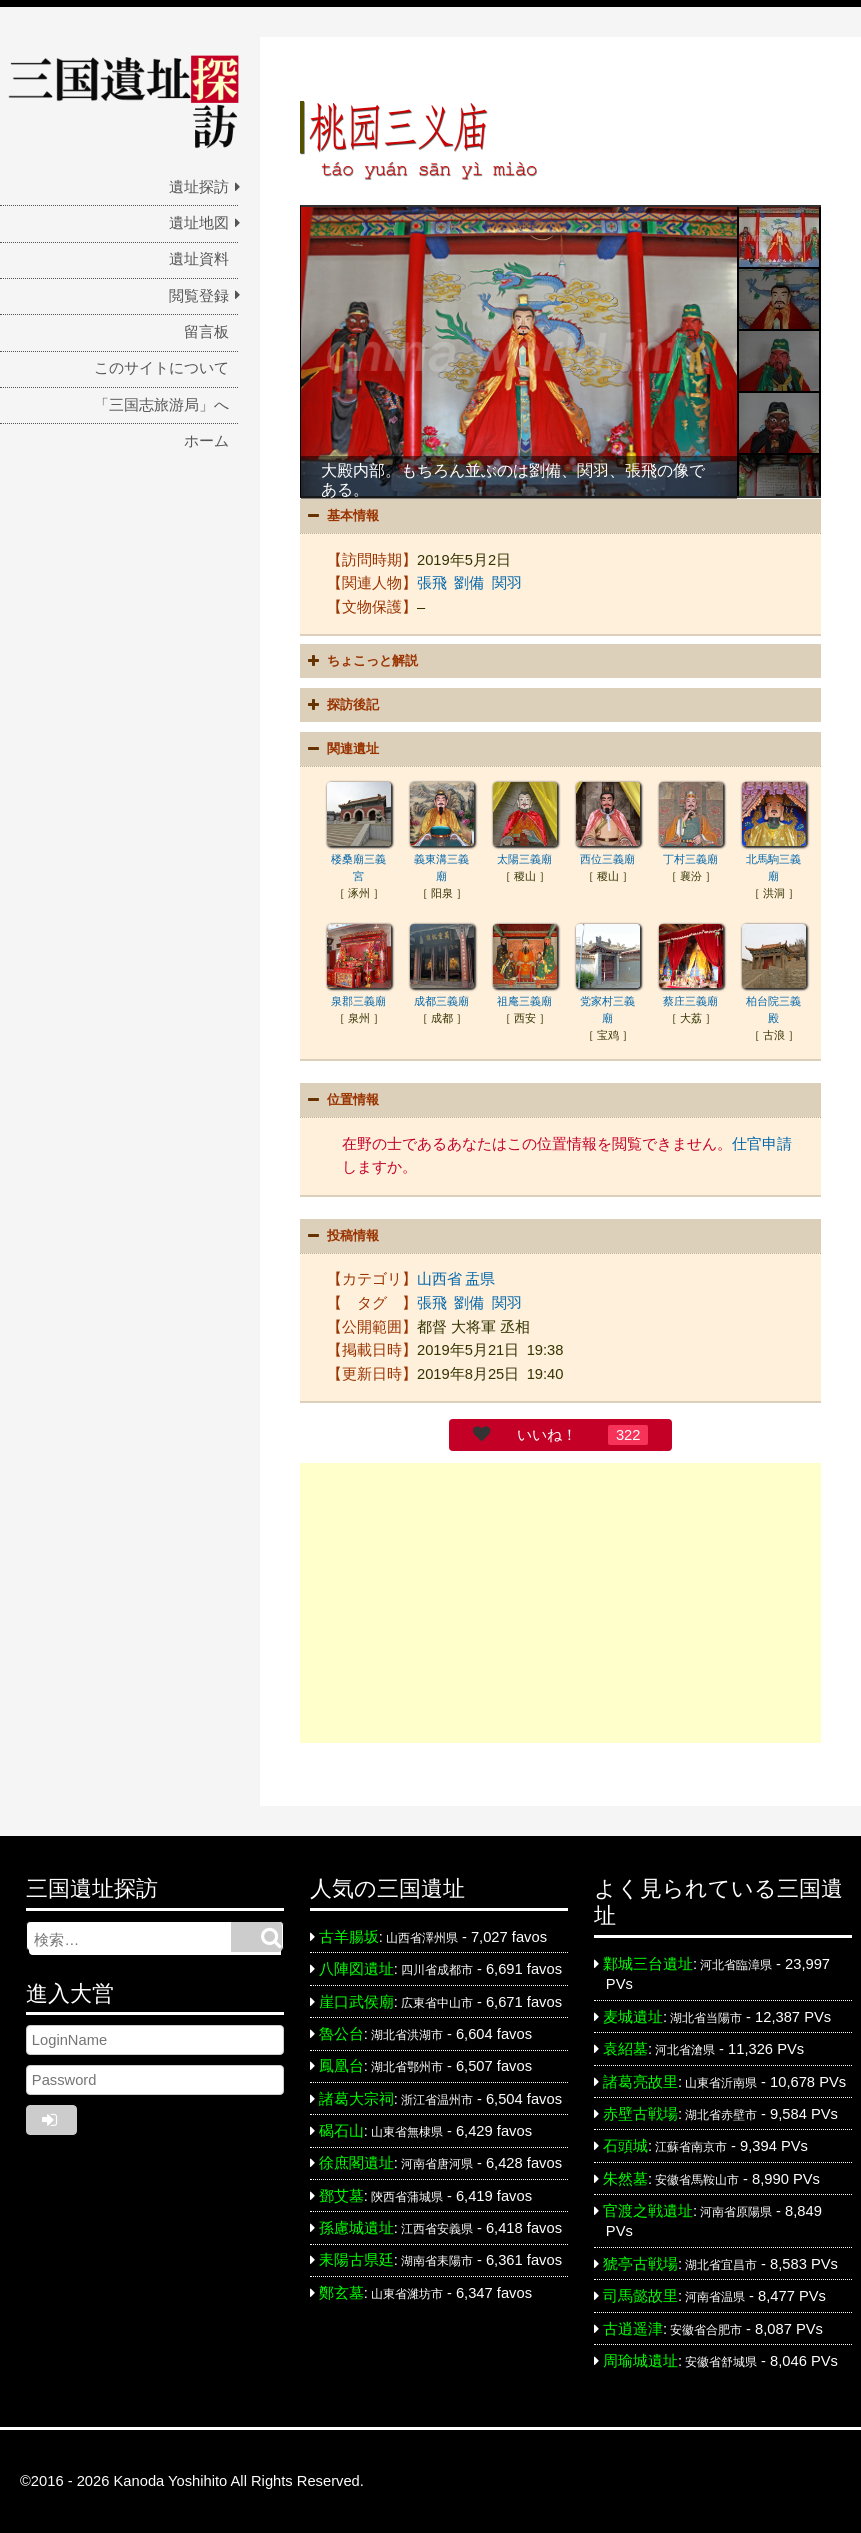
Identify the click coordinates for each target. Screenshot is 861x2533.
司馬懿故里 (640, 2296)
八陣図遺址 (356, 1969)
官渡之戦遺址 (648, 2211)
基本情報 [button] (341, 516)
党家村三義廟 (608, 1001)
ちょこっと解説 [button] (360, 661)
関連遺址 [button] (341, 749)
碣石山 (341, 2131)
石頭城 (625, 2146)
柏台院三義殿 (774, 1001)
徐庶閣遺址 (356, 2163)
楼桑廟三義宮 (359, 859)
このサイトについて (161, 368)
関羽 (507, 583)
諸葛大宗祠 (356, 2099)
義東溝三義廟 (442, 859)
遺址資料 (199, 259)
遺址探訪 (199, 187)
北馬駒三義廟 (774, 859)
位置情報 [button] (341, 1100)
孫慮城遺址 (356, 2228)
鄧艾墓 (341, 2196)
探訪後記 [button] (341, 705)
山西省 (439, 1279)
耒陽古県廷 (356, 2260)
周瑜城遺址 (640, 2361)
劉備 (469, 583)
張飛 (432, 583)
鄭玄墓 (341, 2293)
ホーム (206, 441)
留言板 (206, 332)
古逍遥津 (633, 2329)
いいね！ (547, 1435)
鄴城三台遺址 (648, 1964)
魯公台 (341, 2034)
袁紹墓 (625, 2049)
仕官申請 (762, 1144)
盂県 (480, 1279)
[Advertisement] (560, 1603)
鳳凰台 (341, 2066)
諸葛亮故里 (640, 2082)
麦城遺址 (633, 2017)
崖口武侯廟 (356, 2002)
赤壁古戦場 (640, 2114)
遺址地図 (199, 223)
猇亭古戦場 (640, 2264)
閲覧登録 (199, 296)
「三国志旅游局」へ (161, 405)
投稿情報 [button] (341, 1236)
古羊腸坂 (349, 1937)
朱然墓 (625, 2179)
